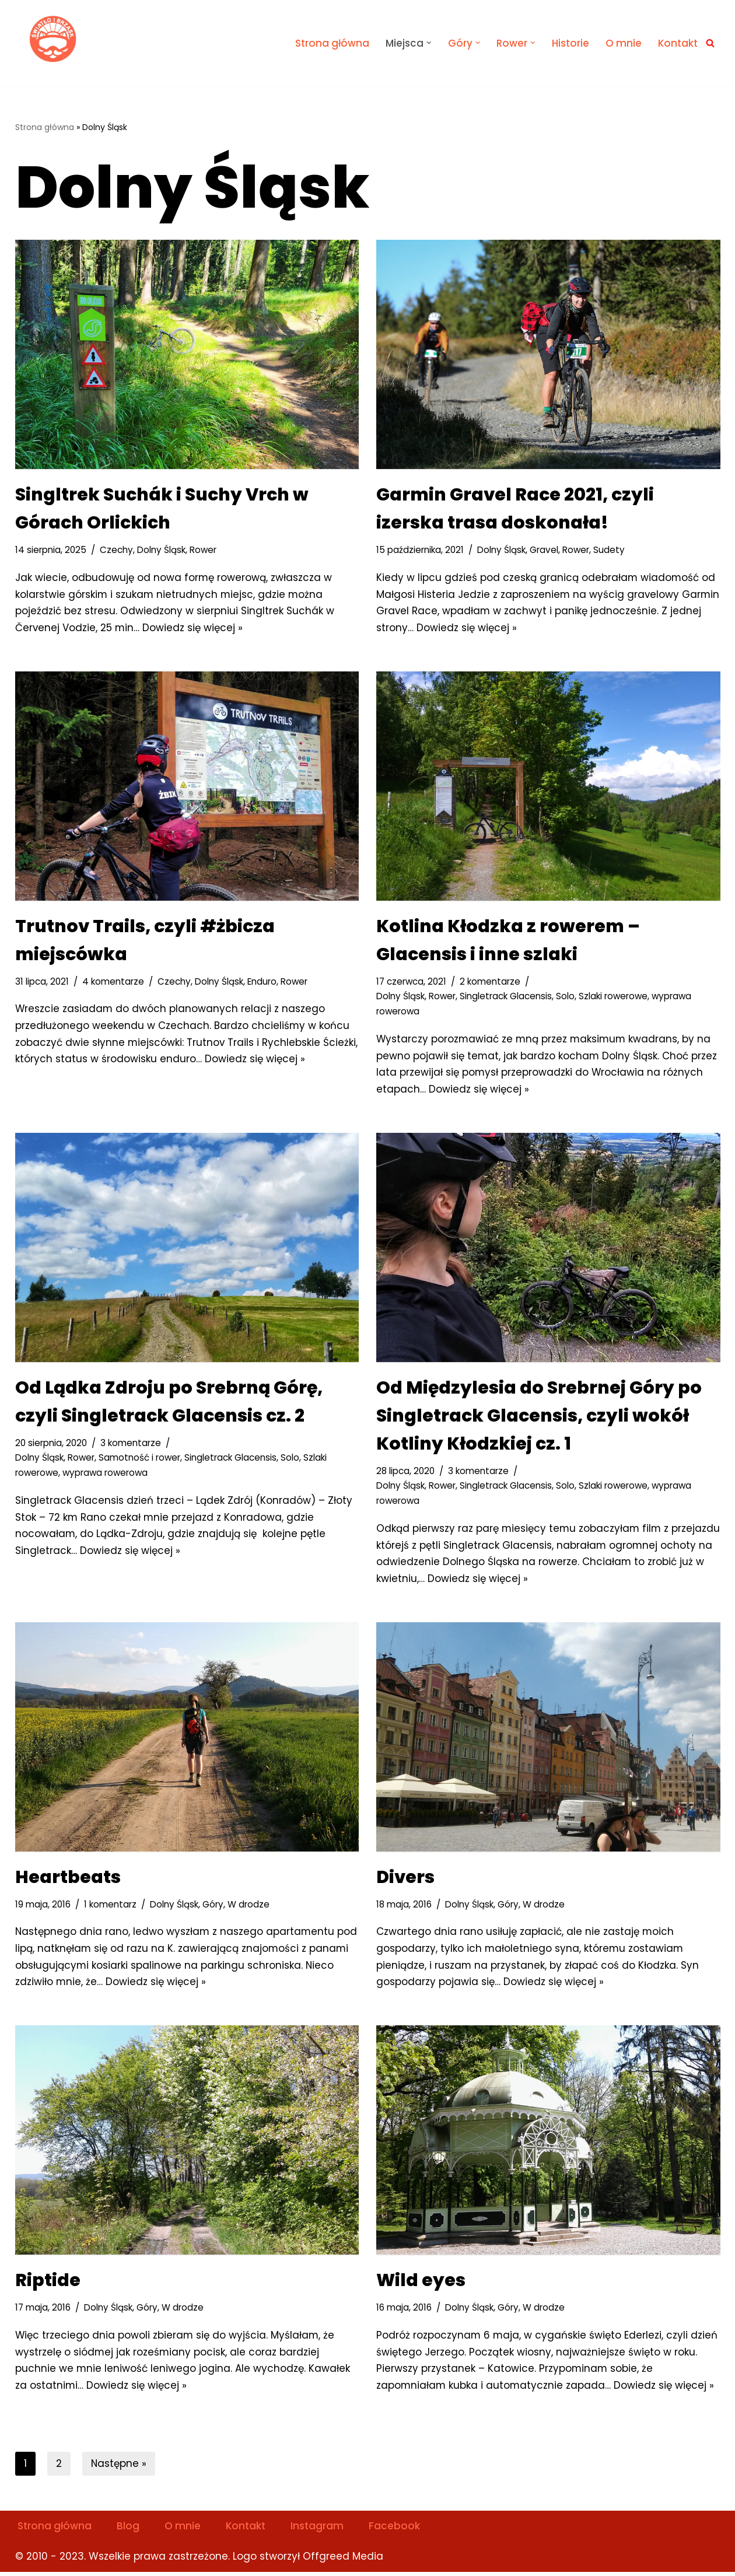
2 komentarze (490, 982)
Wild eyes (421, 2283)
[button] (428, 43)
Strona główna (332, 43)
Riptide (47, 2283)
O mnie (623, 43)
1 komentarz (110, 1907)
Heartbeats (68, 1879)
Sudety (609, 550)
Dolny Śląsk (161, 550)
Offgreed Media (343, 2560)
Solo (565, 997)
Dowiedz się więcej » (194, 628)
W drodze (249, 1907)
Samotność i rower (140, 1459)
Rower (203, 550)
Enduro (261, 982)
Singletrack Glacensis (506, 997)
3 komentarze (130, 1444)
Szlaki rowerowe (614, 997)
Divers (405, 1879)
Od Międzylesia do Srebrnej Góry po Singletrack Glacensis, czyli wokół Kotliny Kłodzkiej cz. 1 (539, 1417)
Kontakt (677, 43)
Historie (570, 43)
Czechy (116, 550)
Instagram (317, 2530)
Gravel (544, 550)
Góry (212, 1907)
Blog (128, 2530)
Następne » (119, 2467)
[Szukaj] (710, 42)
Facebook (395, 2530)
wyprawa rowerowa (107, 1474)
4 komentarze (113, 982)
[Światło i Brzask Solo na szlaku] (53, 40)
